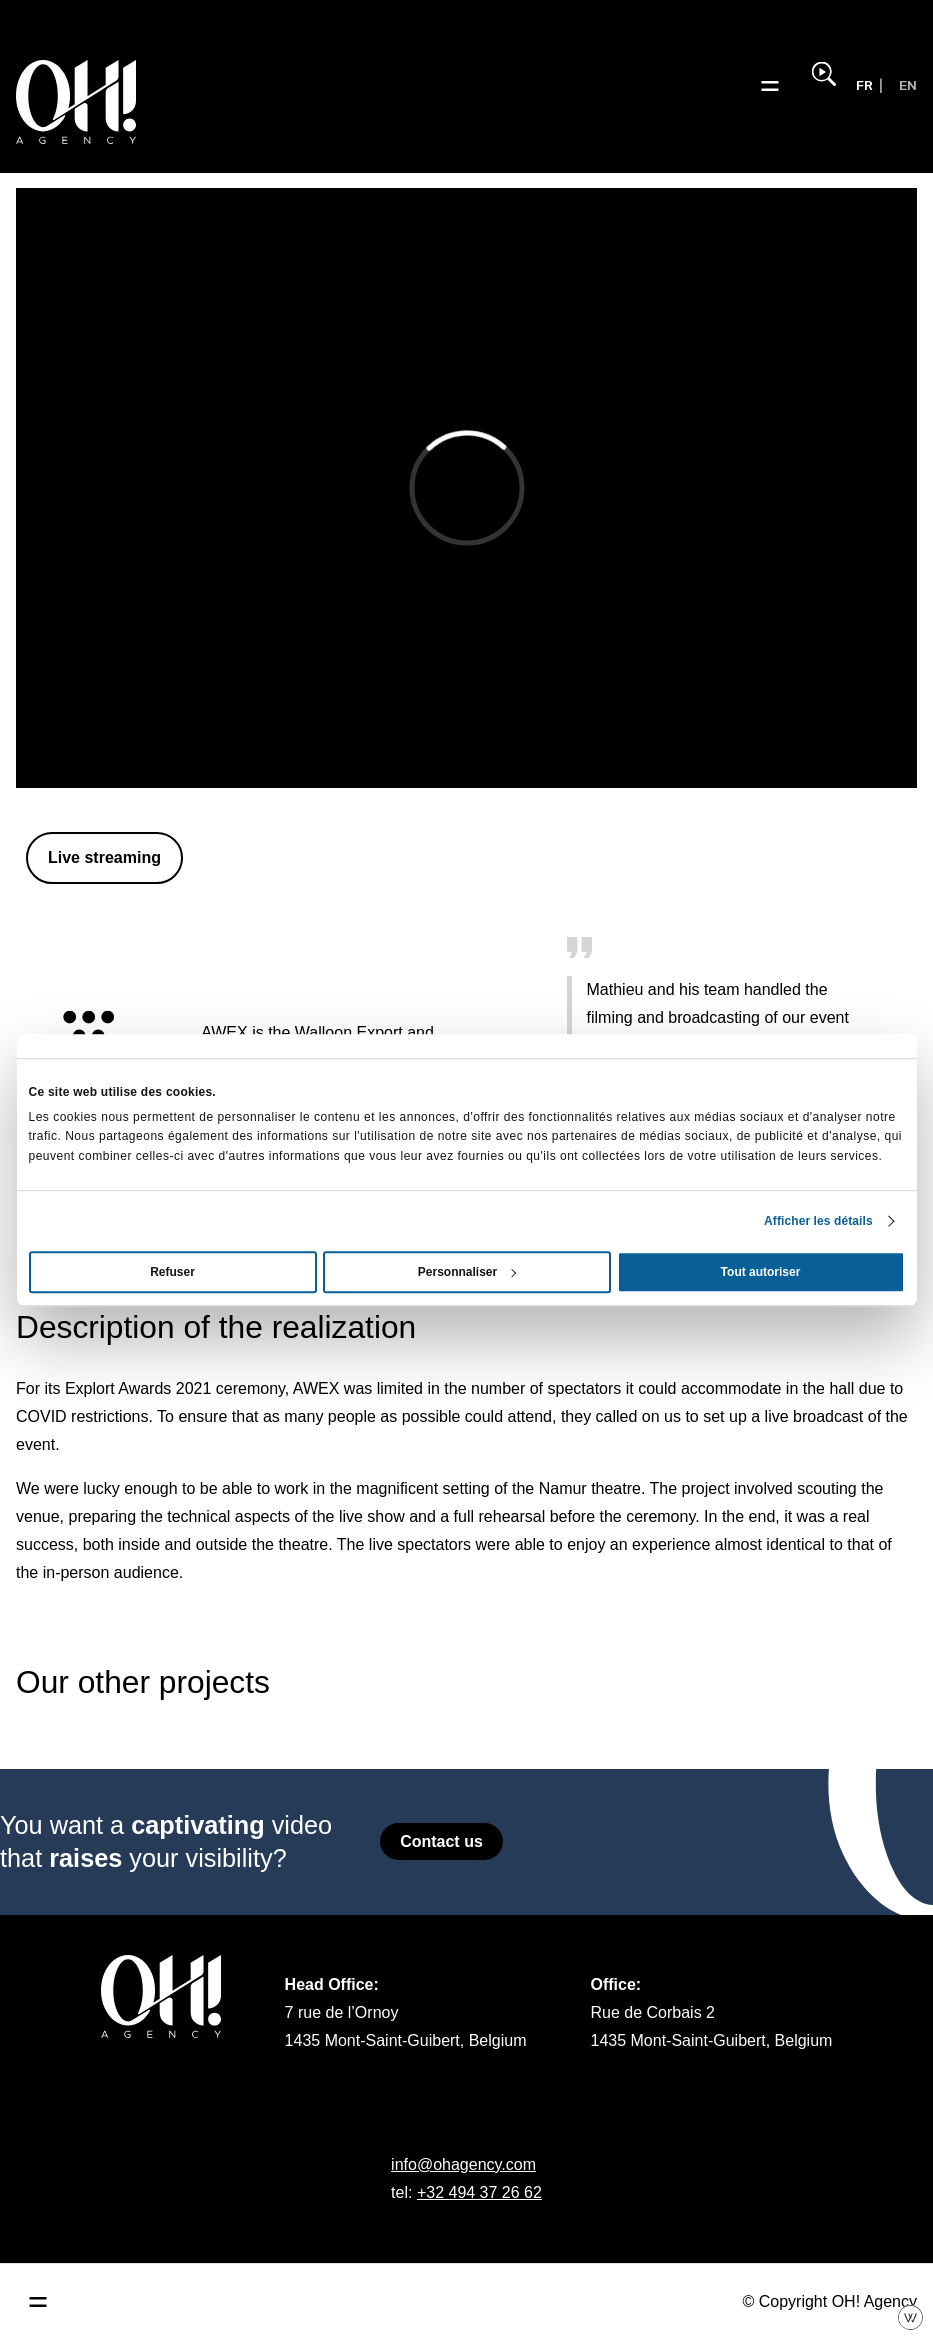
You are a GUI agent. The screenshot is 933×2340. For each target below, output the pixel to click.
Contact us (441, 1841)
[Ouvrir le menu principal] (38, 2302)
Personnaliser (467, 1272)
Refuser (172, 1272)
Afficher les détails (818, 1221)
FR (864, 85)
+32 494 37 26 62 (479, 2192)
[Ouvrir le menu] (770, 86)
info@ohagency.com (463, 2164)
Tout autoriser (761, 1272)
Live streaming (104, 857)
